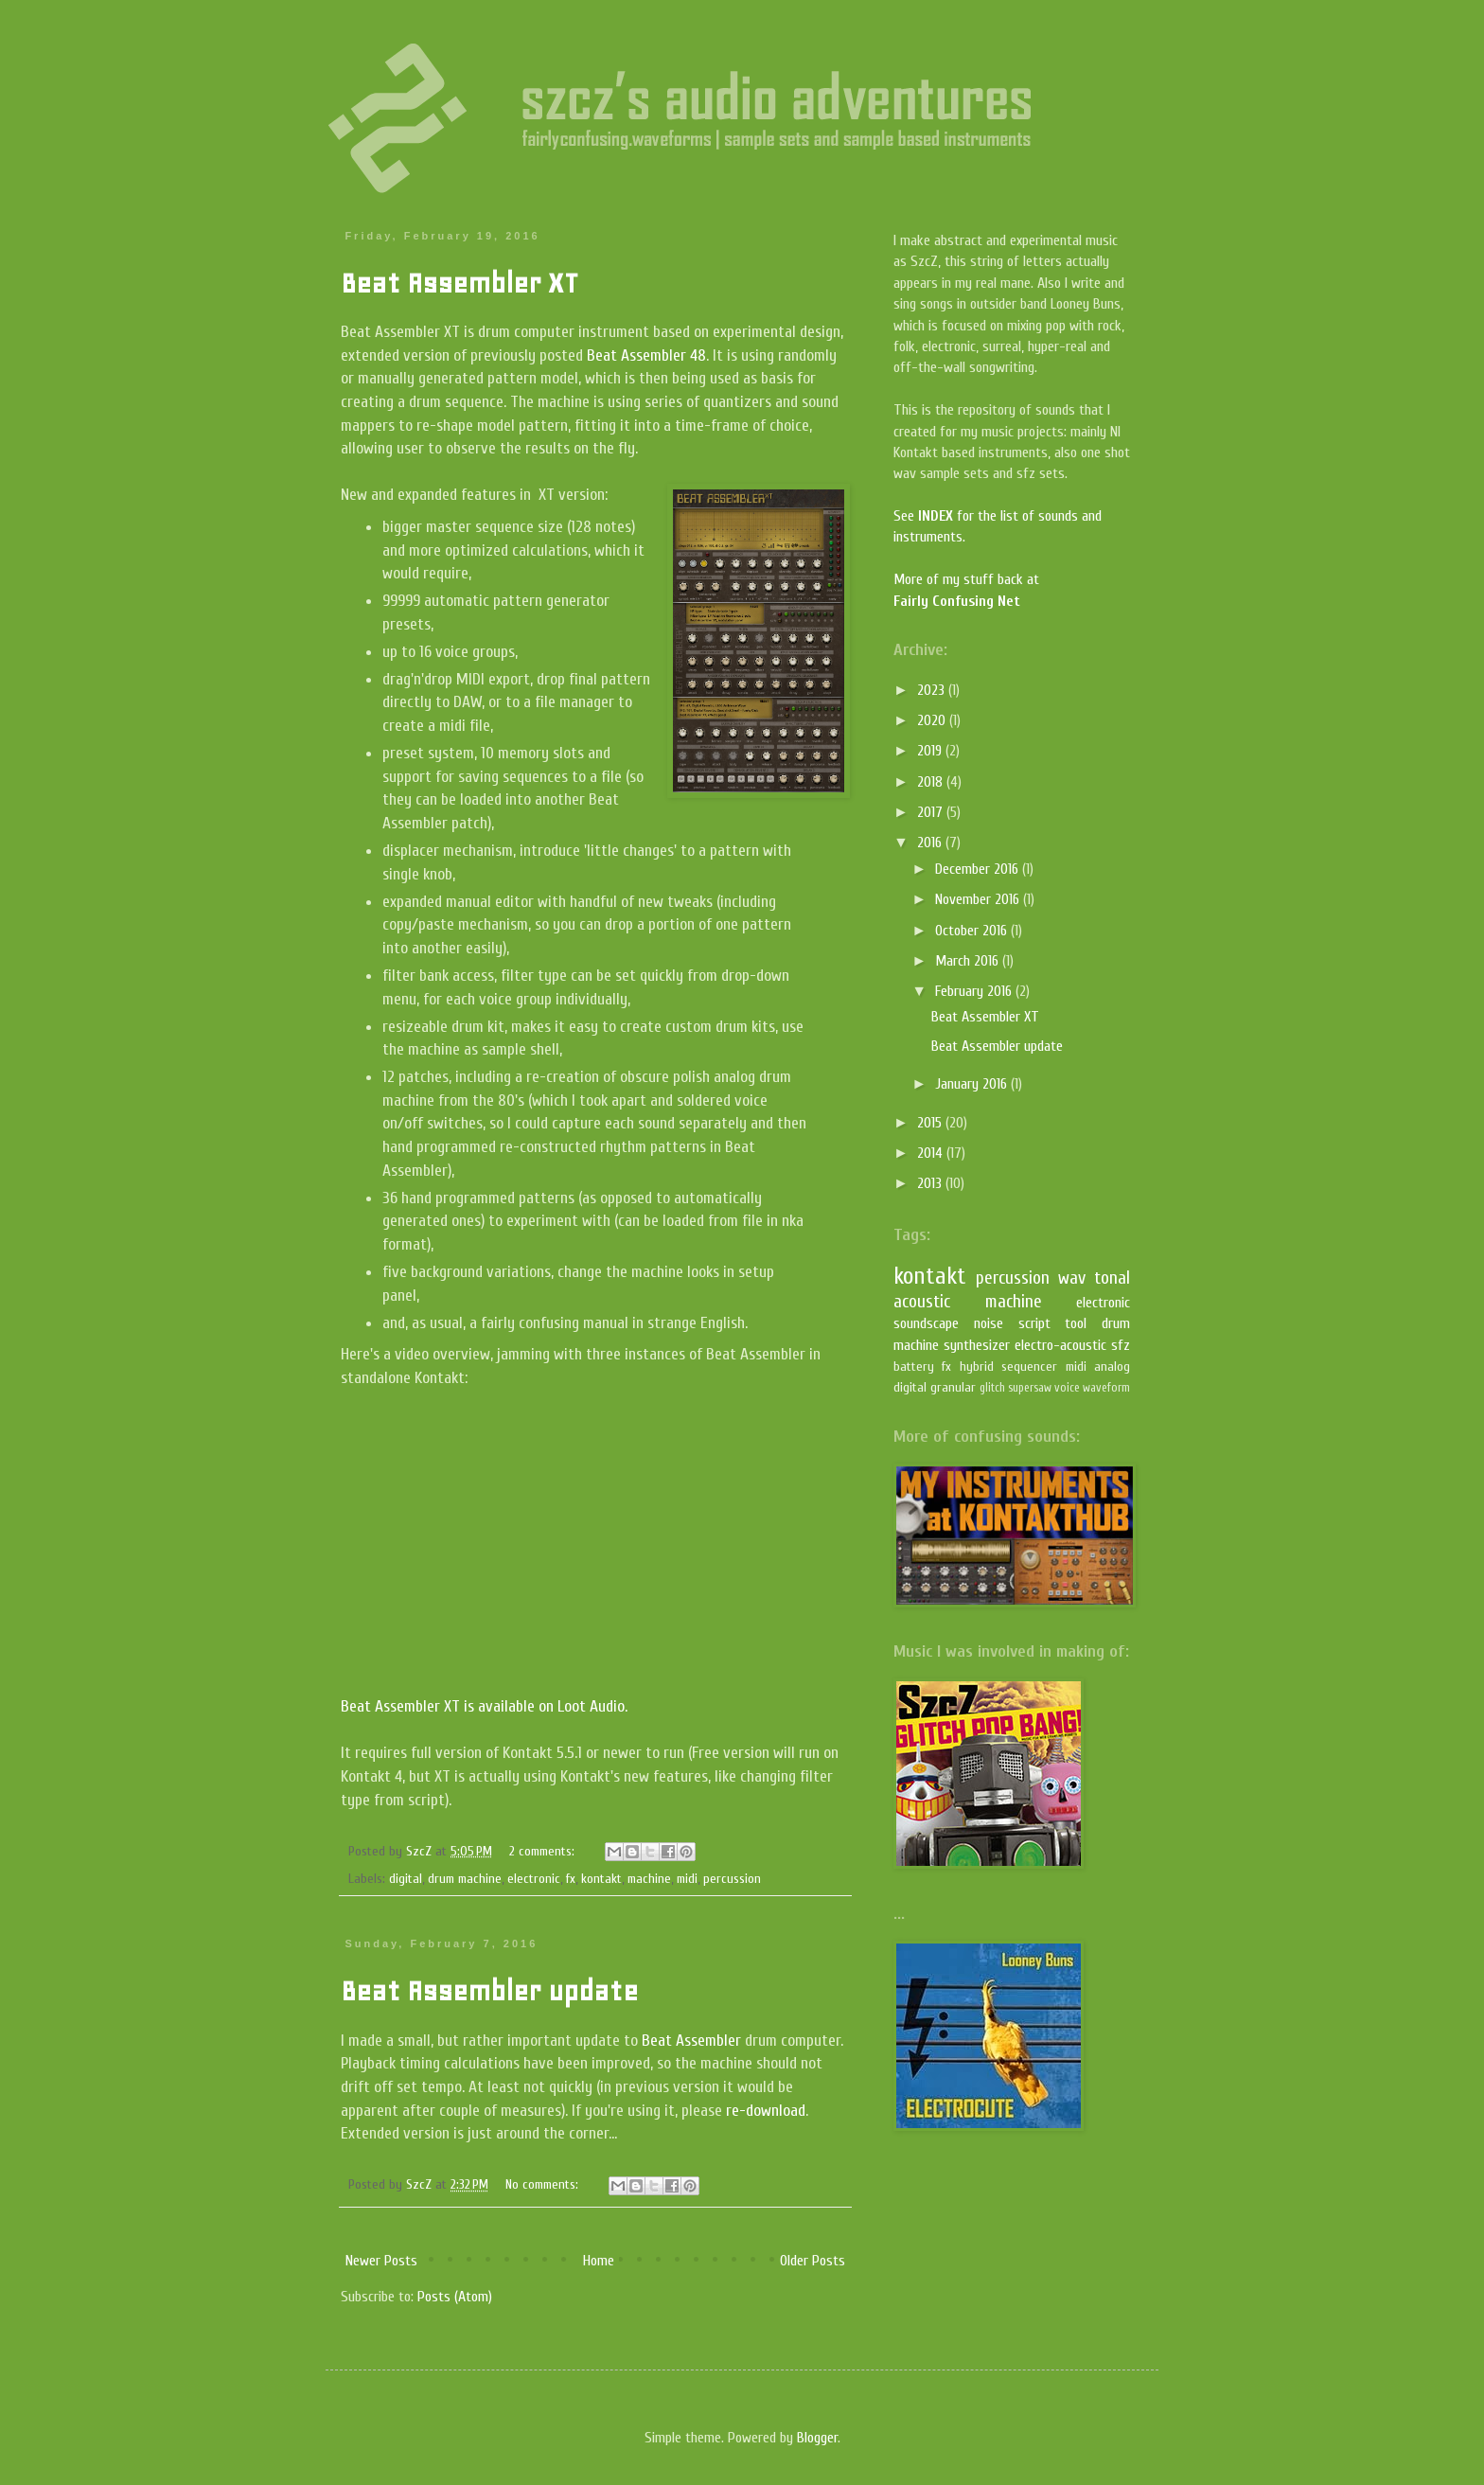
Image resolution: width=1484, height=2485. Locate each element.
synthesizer (977, 1345)
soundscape (926, 1323)
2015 (931, 1122)
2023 (932, 690)
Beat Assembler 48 (646, 355)
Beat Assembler (691, 2040)
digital (405, 1879)
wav (1072, 1278)
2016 (931, 842)
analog (1112, 1366)
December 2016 (978, 869)
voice (1067, 1387)
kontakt (601, 1879)
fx (570, 1879)
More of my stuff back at (966, 579)
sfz (1120, 1345)
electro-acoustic (1060, 1345)
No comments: (543, 2184)
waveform (1106, 1387)
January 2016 (973, 1083)
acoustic (921, 1301)
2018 (931, 781)
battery (913, 1366)
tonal (1112, 1278)
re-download (765, 2111)
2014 (931, 1153)
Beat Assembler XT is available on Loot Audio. (484, 1706)
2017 (931, 812)
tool (1075, 1323)
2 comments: (543, 1851)
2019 (931, 750)
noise (988, 1323)
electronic (533, 1879)
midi (687, 1879)
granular (953, 1387)
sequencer (1029, 1366)
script (1034, 1323)
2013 (931, 1183)
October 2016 (973, 930)
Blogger (817, 2437)
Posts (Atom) (454, 2296)
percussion (732, 1879)
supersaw (1029, 1387)
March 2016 (968, 960)
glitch (992, 1387)
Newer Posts (381, 2260)
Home (598, 2260)
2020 (933, 720)
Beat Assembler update (489, 1991)
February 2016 (975, 991)
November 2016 (979, 899)
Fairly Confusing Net (956, 601)
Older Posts (812, 2260)
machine (649, 1879)
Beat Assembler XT (460, 283)
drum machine (465, 1879)
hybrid (977, 1366)
